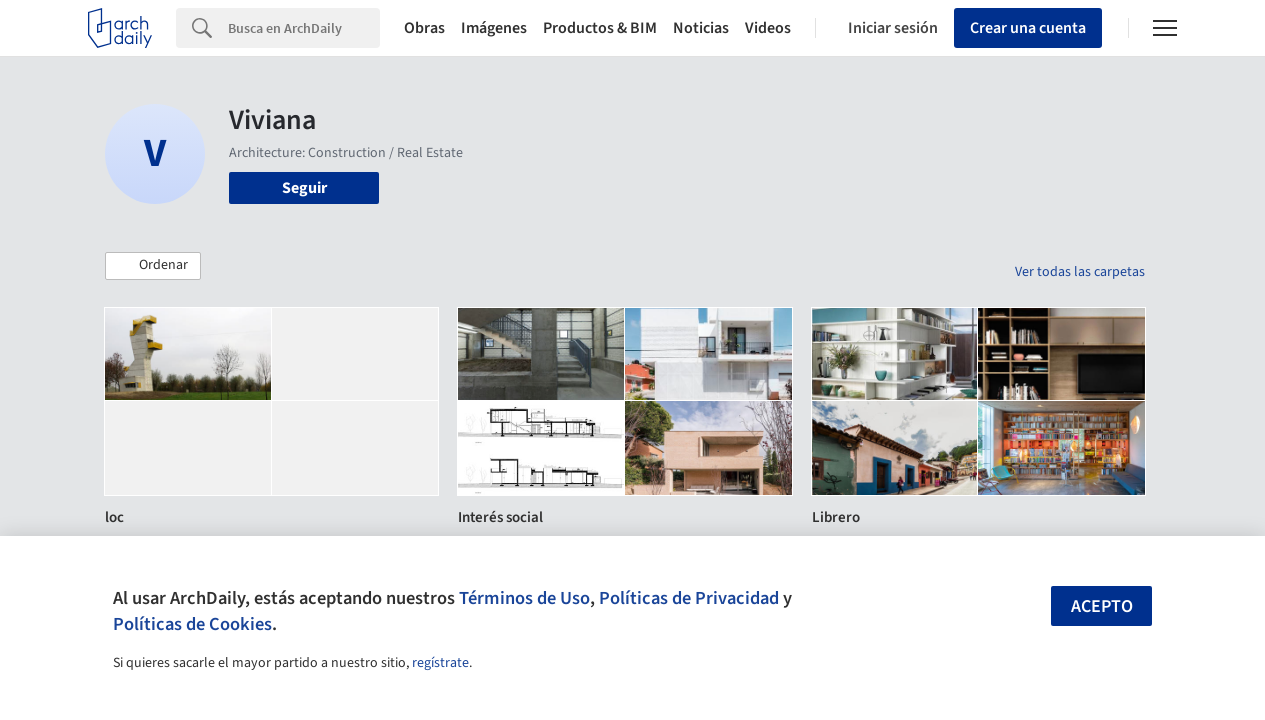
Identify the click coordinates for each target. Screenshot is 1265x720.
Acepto (1102, 606)
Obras (424, 28)
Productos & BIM (600, 28)
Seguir (304, 188)
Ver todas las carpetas (1080, 272)
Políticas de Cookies (192, 624)
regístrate (440, 663)
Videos (768, 28)
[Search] (304, 28)
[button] (153, 266)
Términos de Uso (524, 598)
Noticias (701, 28)
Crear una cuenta (1028, 28)
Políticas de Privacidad (689, 598)
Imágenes (494, 28)
